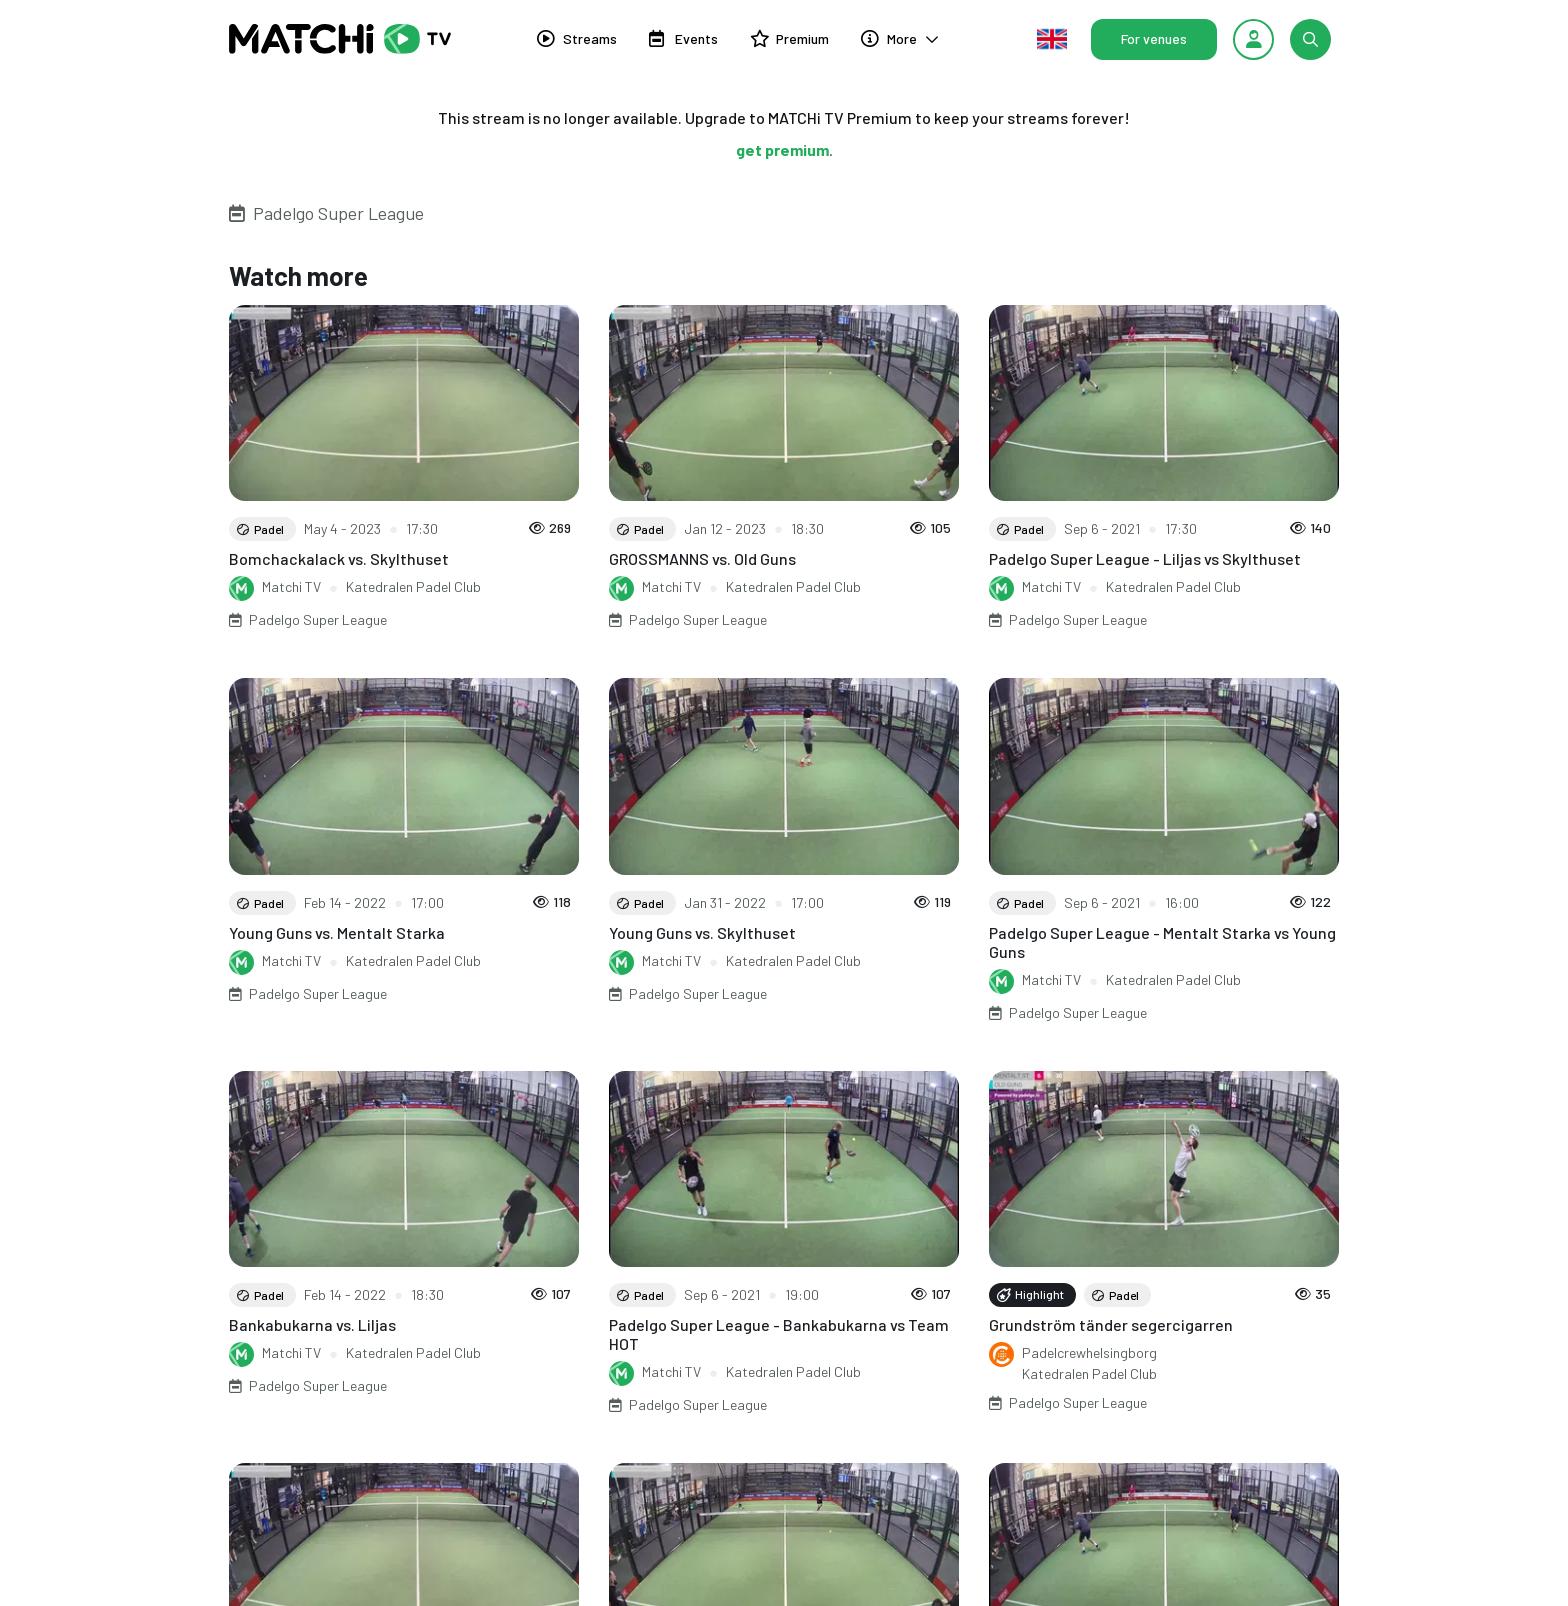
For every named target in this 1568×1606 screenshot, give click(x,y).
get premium (782, 149)
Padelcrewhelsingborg (1089, 1352)
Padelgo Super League (338, 213)
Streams (577, 38)
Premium (789, 38)
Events (683, 38)
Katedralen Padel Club (413, 586)
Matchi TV (291, 586)
